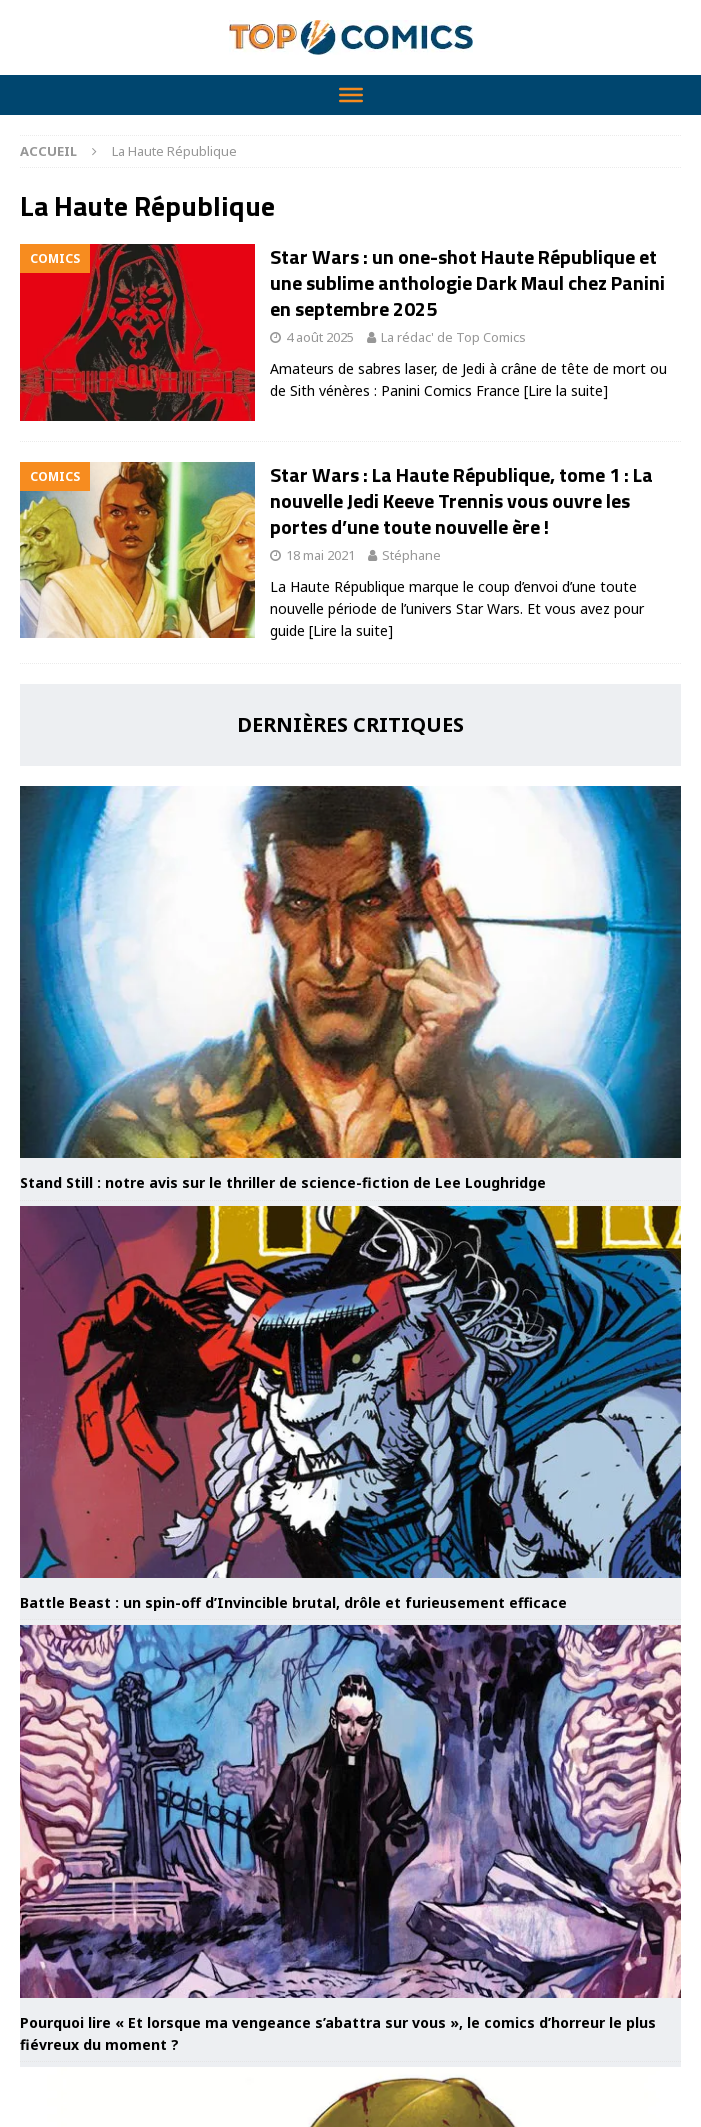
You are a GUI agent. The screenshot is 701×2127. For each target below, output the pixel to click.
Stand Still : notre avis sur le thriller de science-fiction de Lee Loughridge (283, 1182)
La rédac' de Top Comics (453, 337)
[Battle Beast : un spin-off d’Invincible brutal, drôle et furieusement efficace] (350, 1392)
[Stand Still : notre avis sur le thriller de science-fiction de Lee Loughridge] (350, 972)
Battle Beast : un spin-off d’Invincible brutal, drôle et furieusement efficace (293, 1602)
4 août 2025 (320, 337)
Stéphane (411, 555)
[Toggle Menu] (351, 95)
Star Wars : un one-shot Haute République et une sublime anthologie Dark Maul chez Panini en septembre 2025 (467, 282)
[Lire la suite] (566, 390)
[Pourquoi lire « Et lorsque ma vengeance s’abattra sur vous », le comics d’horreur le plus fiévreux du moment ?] (350, 1811)
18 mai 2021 (320, 555)
